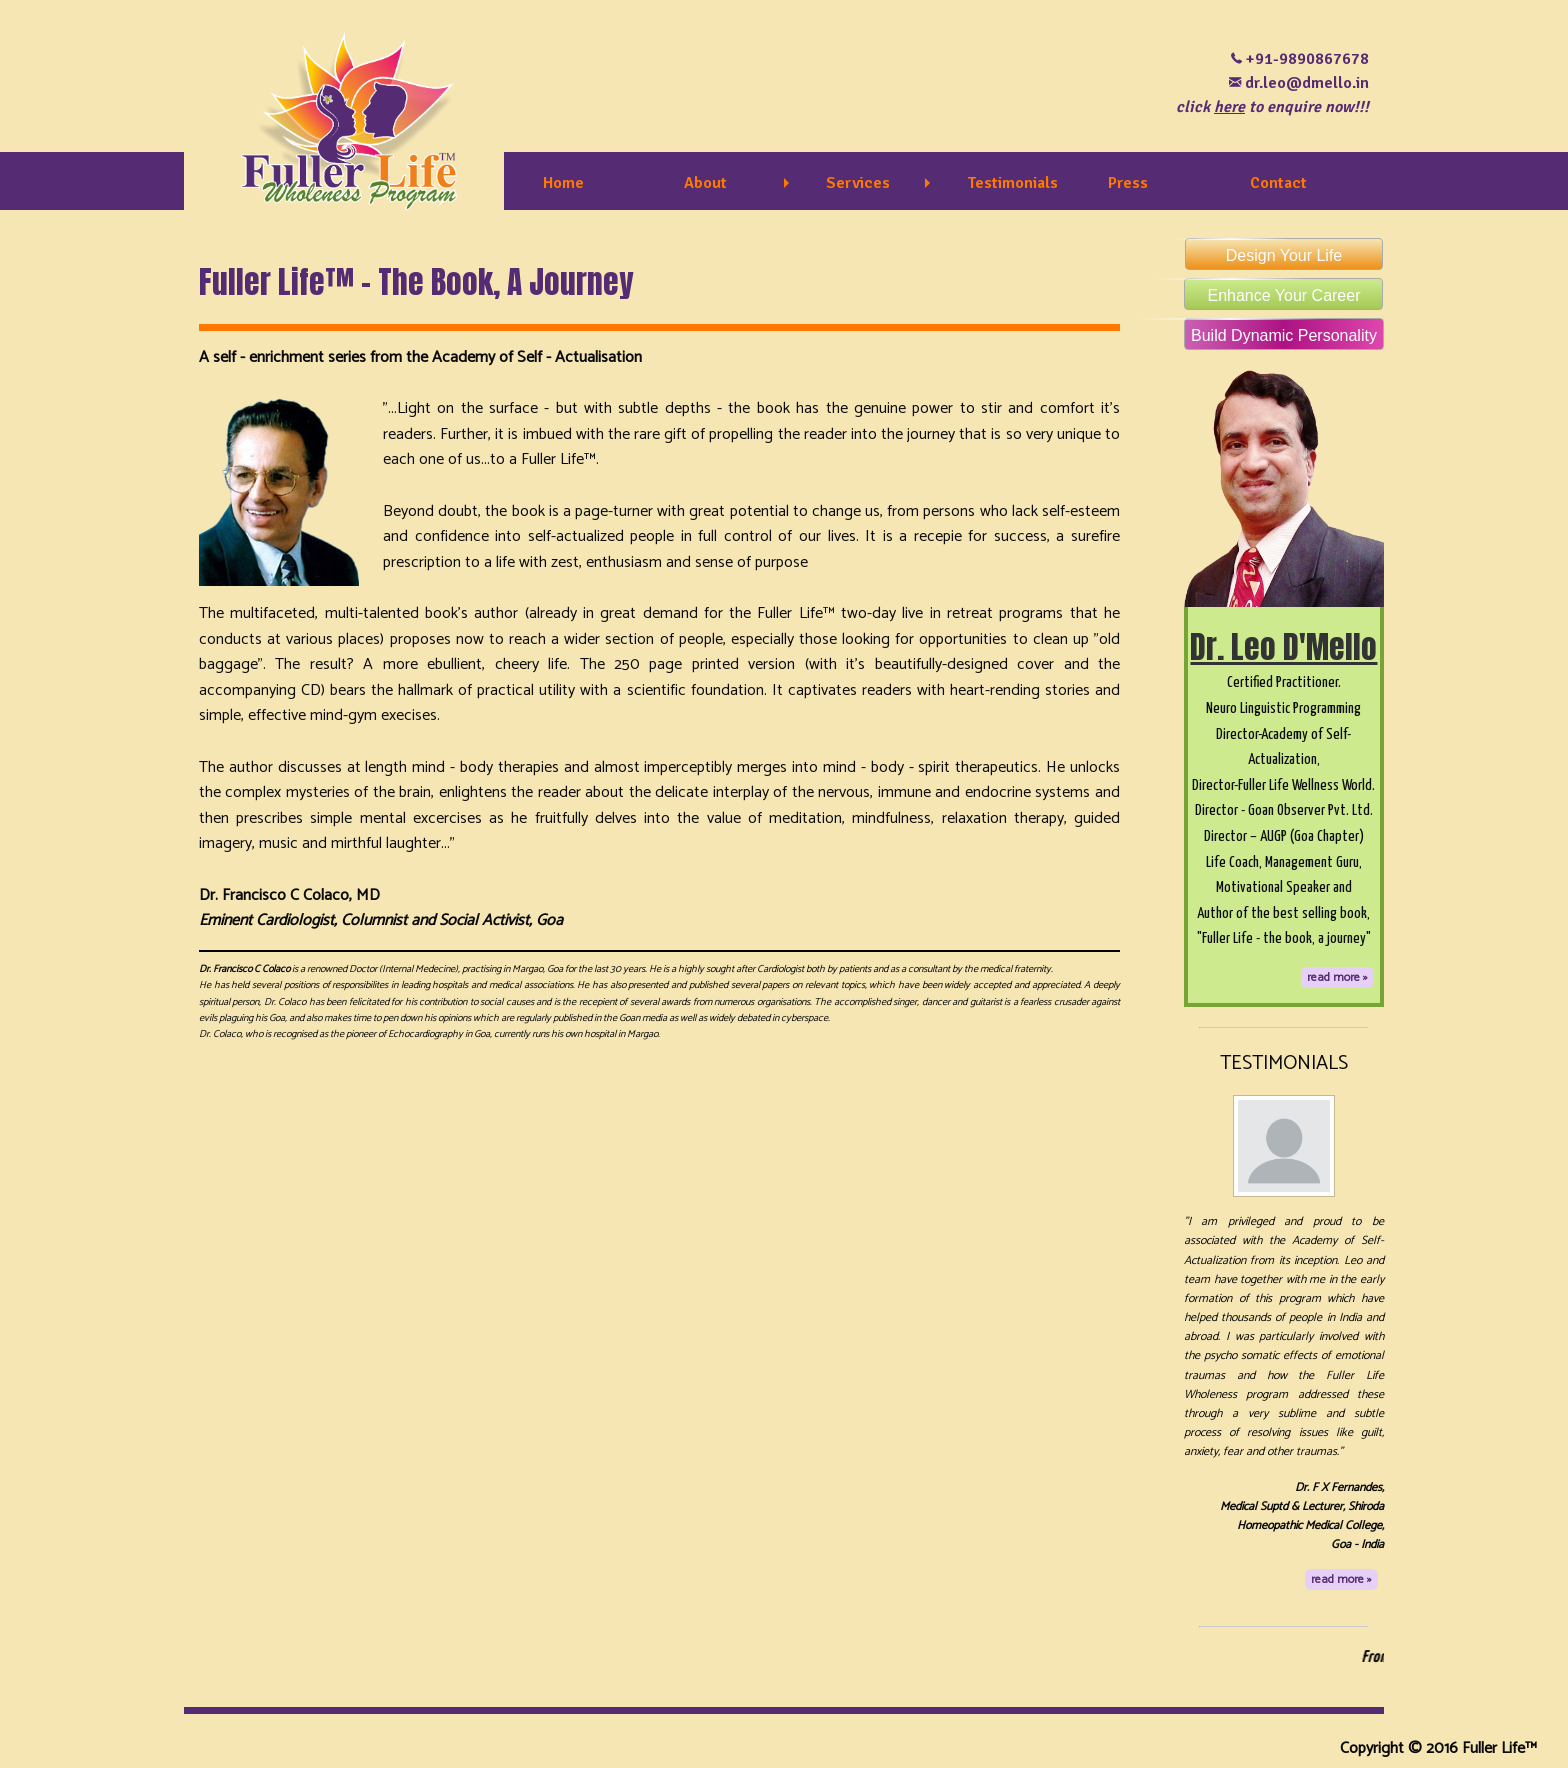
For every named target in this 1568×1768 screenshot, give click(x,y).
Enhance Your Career (1272, 291)
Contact (1278, 183)
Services (858, 183)
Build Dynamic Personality (1280, 331)
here (1229, 107)
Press (1128, 183)
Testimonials (1012, 183)
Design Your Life (1264, 251)
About (705, 183)
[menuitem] (597, 183)
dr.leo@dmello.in (1307, 83)
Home (563, 183)
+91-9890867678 (1307, 59)
